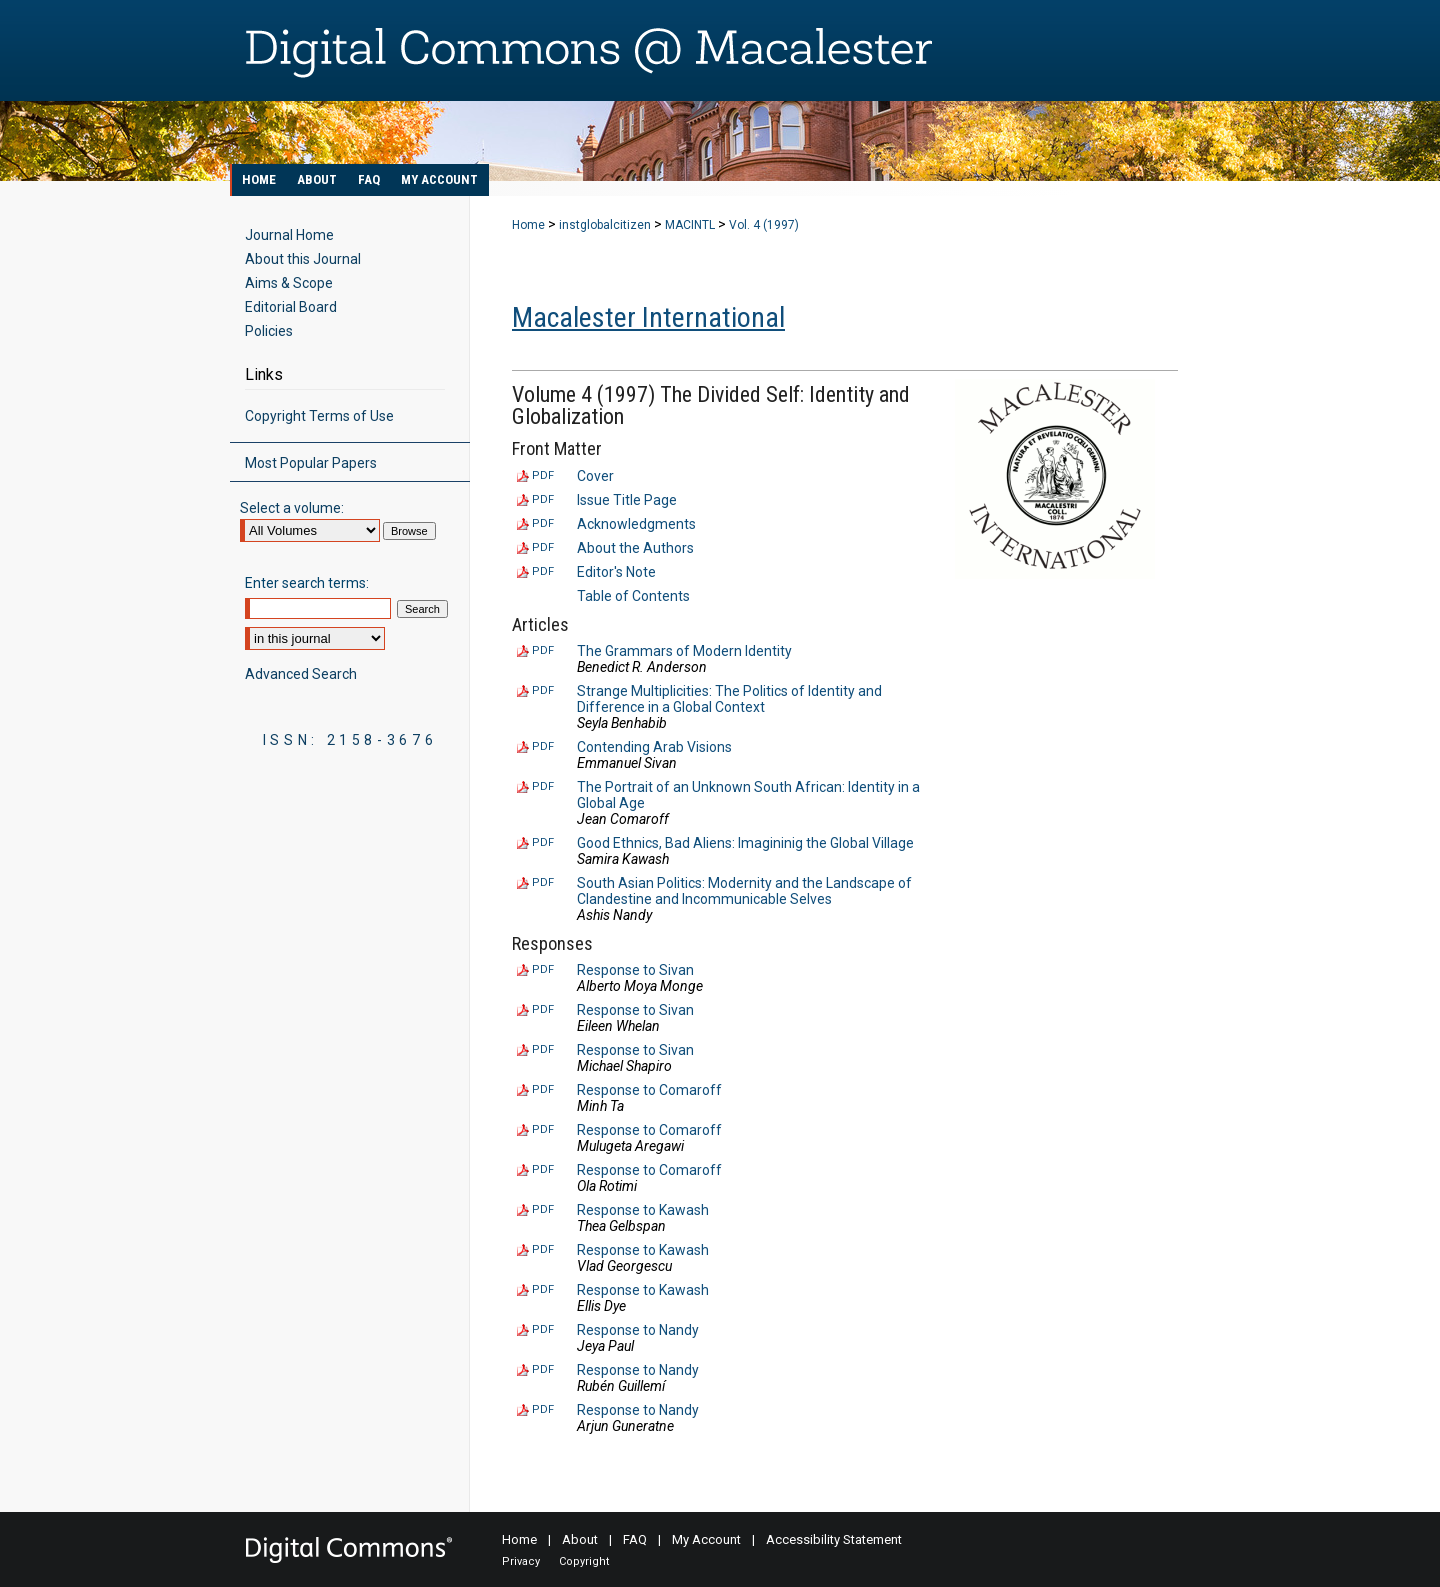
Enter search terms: (307, 583)
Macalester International (648, 317)
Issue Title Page (627, 500)
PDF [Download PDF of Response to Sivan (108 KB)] (543, 1049)
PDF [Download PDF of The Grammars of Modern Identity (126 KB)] (543, 650)
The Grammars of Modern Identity (684, 651)
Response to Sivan (635, 970)
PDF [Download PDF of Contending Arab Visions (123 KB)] (543, 746)
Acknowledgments (636, 524)
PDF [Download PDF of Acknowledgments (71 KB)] (543, 523)
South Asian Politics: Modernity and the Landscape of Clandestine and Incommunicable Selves (744, 891)
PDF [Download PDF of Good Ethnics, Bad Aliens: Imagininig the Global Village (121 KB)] (543, 842)
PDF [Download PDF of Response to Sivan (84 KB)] (543, 1009)
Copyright (584, 1561)
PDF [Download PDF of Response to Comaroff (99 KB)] (543, 1169)
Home (528, 225)
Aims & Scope (289, 283)
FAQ (635, 1539)
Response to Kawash (643, 1210)
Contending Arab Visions (654, 747)
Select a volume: (292, 508)
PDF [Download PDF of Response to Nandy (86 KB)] (543, 1329)
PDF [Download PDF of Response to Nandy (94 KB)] (543, 1409)
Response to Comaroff (649, 1090)
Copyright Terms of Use (319, 416)
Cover (595, 476)
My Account (706, 1539)
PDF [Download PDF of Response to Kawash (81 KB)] (543, 1249)
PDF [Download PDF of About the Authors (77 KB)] (543, 547)
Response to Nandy (638, 1330)
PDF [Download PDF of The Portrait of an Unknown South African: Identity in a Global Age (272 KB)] (543, 786)
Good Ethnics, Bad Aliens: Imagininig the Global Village (745, 843)
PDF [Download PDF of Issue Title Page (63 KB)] (543, 499)
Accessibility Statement (834, 1539)
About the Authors (635, 548)
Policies (269, 331)
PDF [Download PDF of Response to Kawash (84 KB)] (543, 1209)
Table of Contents (633, 596)
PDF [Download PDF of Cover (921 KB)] (543, 475)
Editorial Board (291, 307)
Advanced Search (301, 674)
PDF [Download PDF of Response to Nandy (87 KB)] (543, 1369)
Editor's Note (616, 572)
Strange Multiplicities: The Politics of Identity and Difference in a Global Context (729, 699)
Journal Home (289, 235)
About (580, 1539)
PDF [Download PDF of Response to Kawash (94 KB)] (543, 1289)
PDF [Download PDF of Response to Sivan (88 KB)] (543, 969)
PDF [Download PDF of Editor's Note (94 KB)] (543, 571)
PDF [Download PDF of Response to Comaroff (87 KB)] (543, 1089)
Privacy (521, 1561)
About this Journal (303, 259)
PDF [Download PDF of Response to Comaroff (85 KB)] (543, 1129)
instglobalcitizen (605, 225)
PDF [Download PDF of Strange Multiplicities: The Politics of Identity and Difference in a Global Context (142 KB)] (543, 690)
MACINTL (690, 225)
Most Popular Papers (311, 463)
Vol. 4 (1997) (764, 225)
